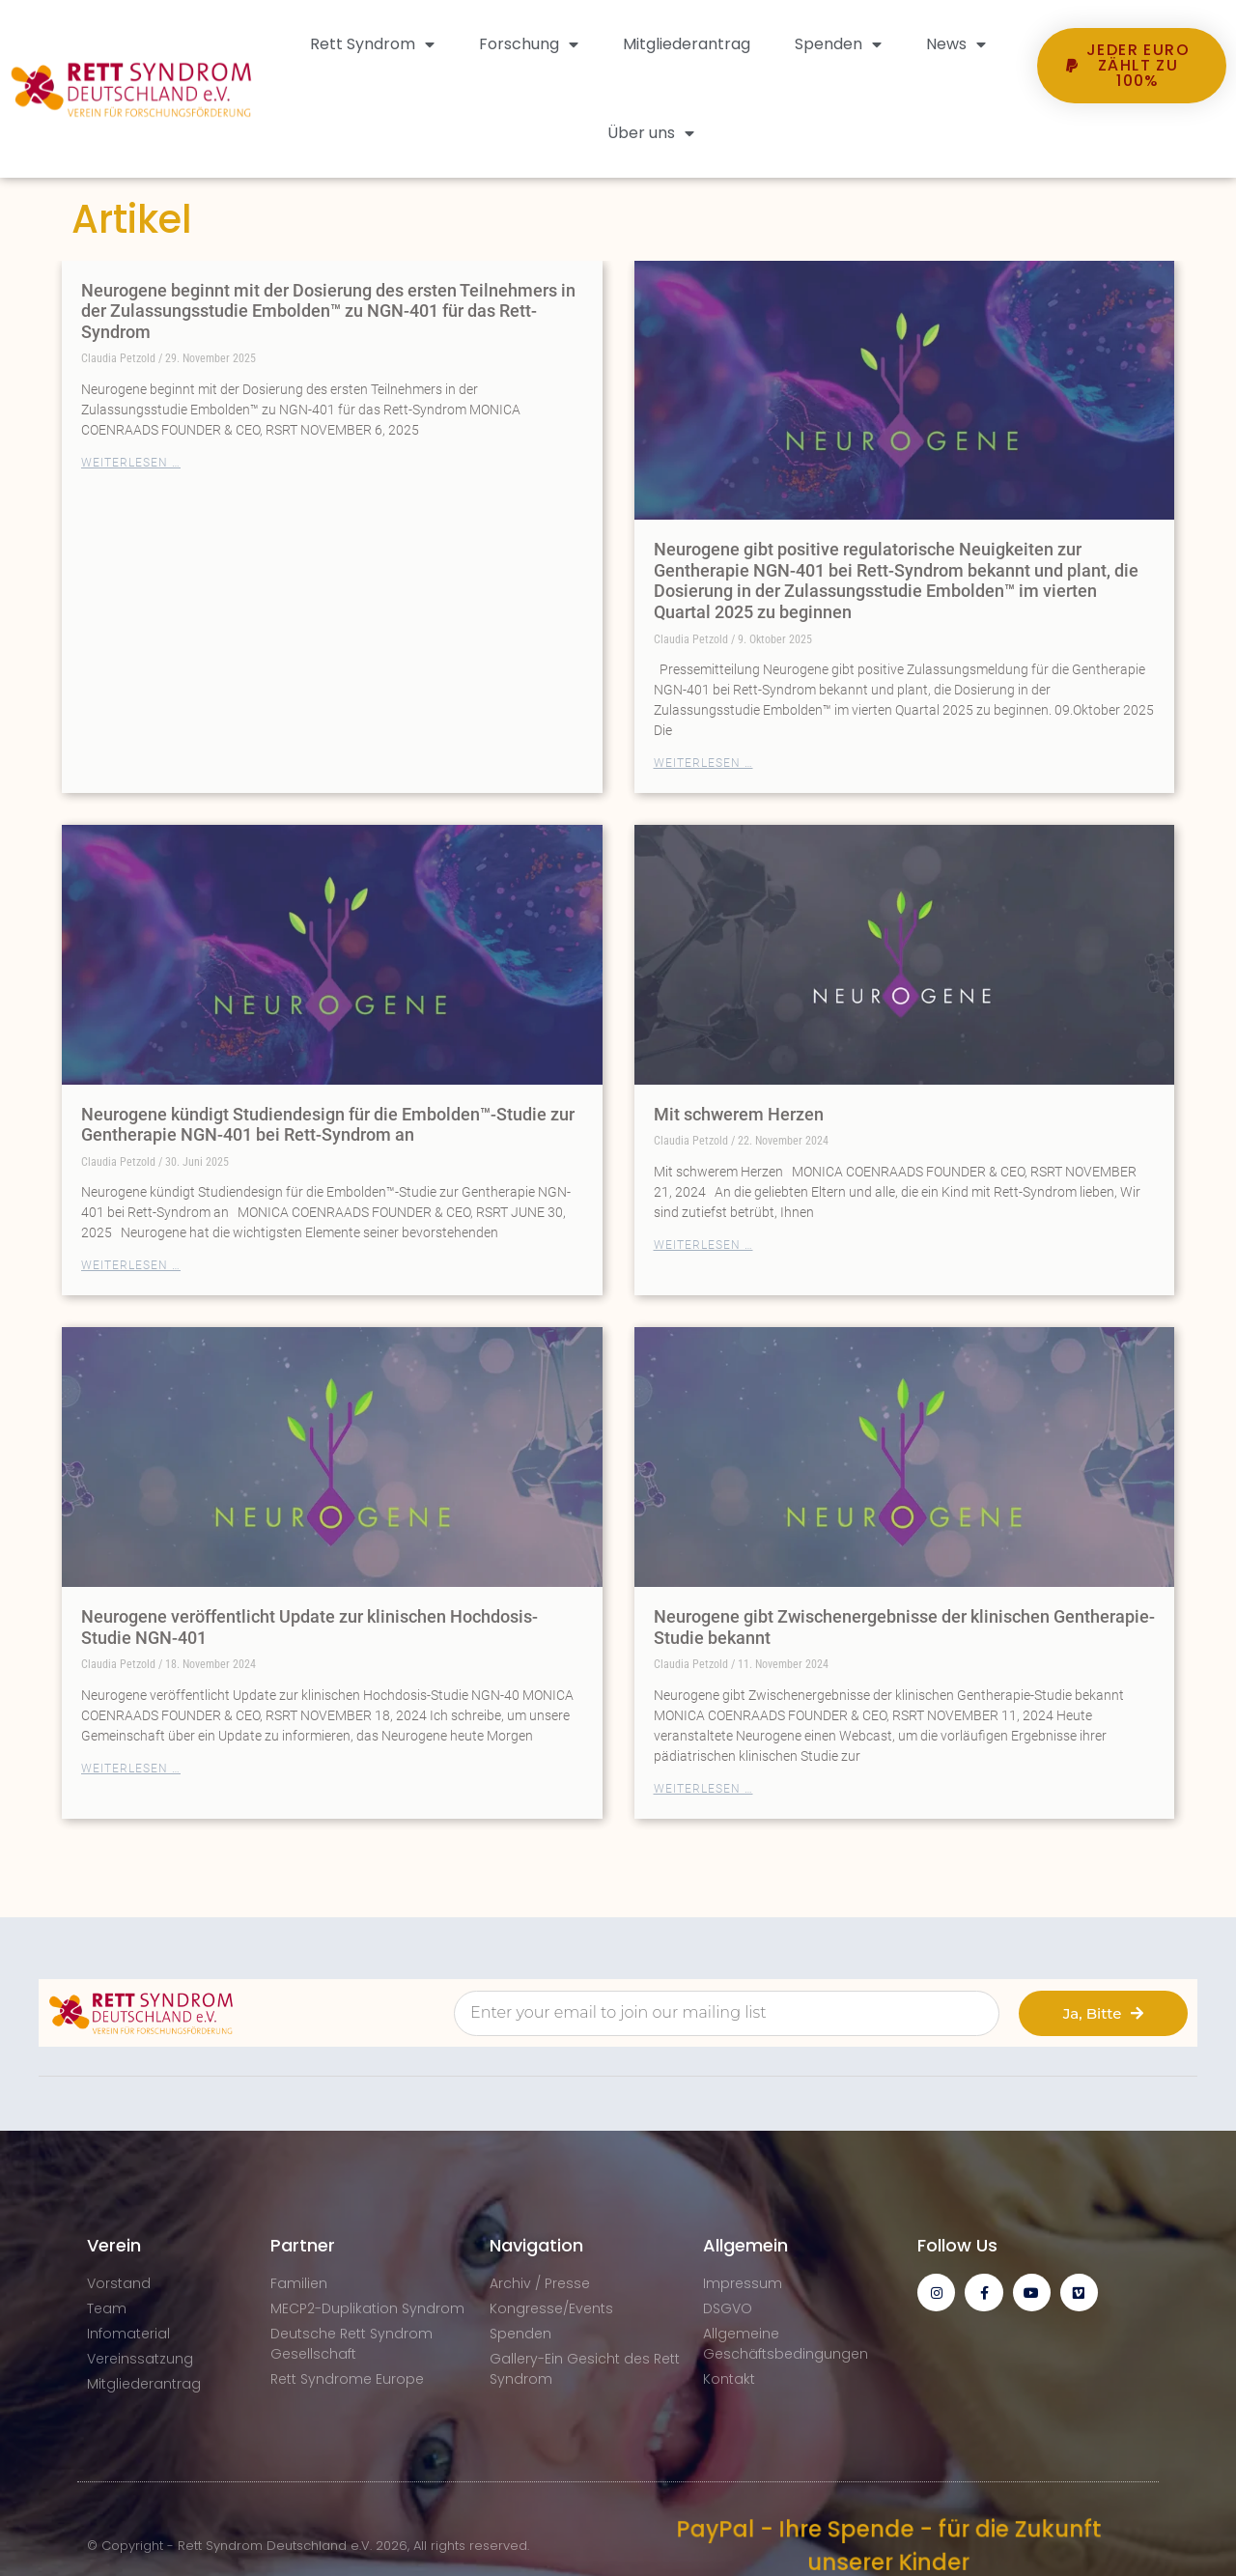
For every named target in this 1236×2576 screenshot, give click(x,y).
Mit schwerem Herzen (739, 1114)
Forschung (528, 44)
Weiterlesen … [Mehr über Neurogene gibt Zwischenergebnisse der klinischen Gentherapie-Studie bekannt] (703, 1789)
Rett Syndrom (372, 44)
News (956, 44)
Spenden (838, 44)
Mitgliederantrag (686, 44)
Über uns (650, 133)
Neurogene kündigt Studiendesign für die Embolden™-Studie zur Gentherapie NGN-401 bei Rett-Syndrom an (328, 1125)
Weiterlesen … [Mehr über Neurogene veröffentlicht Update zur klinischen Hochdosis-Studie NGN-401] (131, 1768)
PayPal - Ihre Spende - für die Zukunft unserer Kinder (888, 2546)
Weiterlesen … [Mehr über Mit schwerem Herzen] (703, 1245)
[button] (1132, 139)
